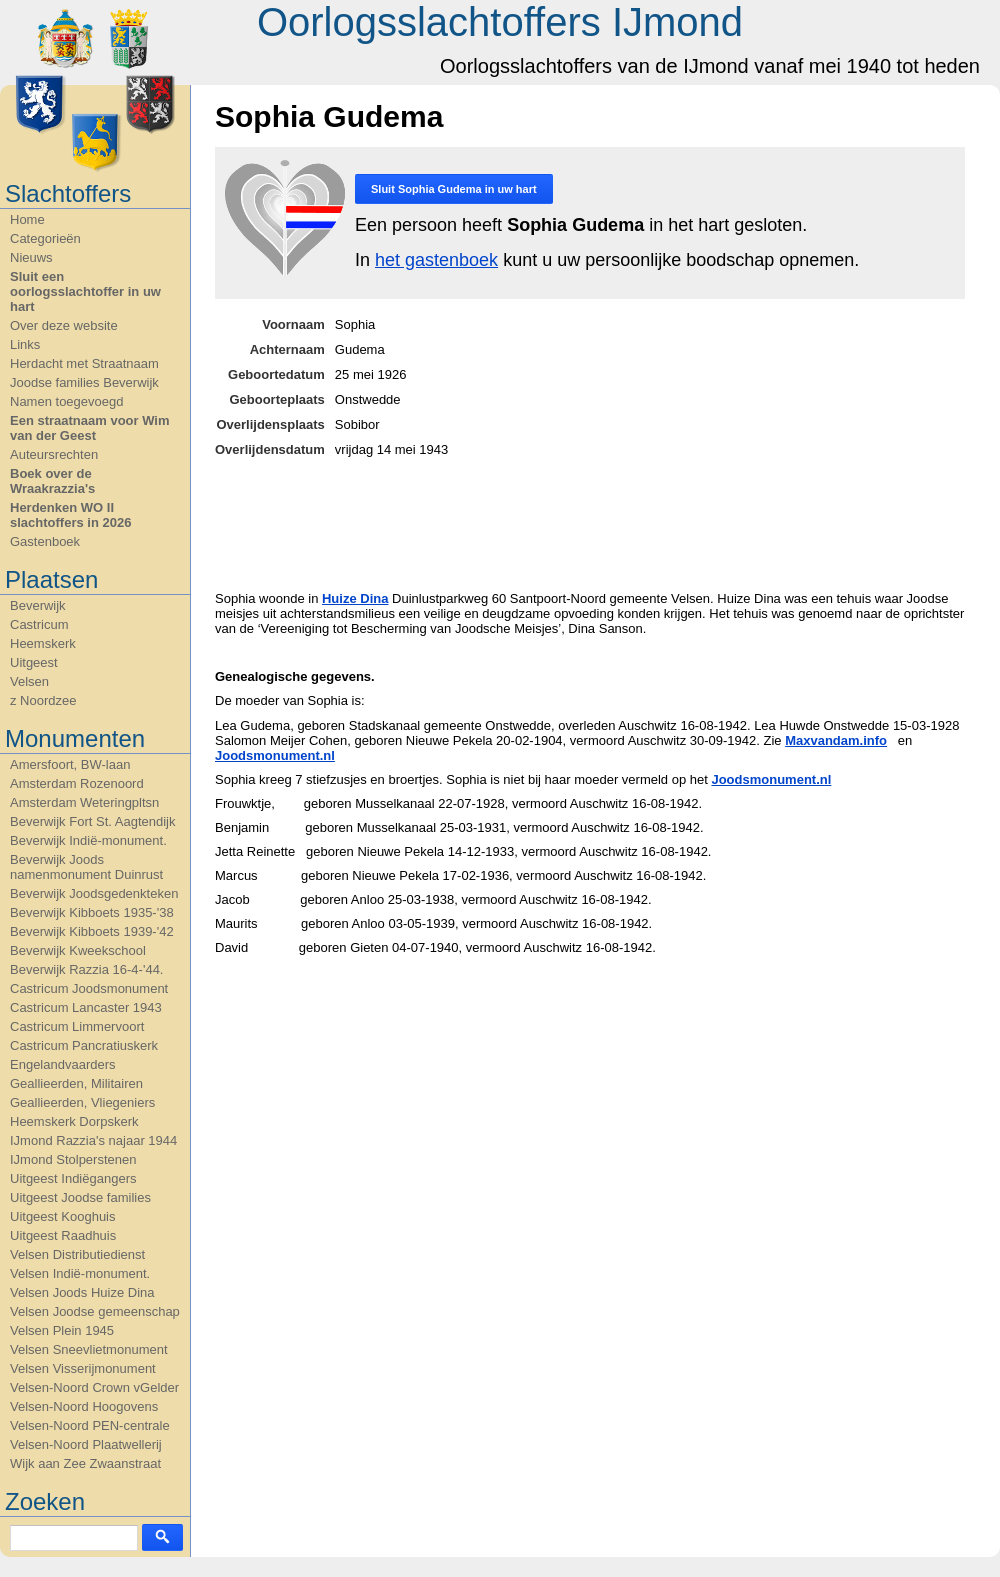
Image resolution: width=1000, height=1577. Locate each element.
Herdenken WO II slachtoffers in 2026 (70, 515)
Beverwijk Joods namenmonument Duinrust (86, 867)
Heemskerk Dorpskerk (74, 1121)
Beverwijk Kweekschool (78, 950)
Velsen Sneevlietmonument (89, 1349)
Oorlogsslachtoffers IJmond (500, 22)
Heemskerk (43, 643)
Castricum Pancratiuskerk (84, 1045)
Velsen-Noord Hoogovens (84, 1406)
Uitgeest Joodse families (80, 1197)
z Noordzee (43, 700)
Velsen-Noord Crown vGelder (94, 1387)
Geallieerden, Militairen (76, 1083)
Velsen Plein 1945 (62, 1330)
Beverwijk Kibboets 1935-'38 (92, 912)
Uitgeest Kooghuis (63, 1216)
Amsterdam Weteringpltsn (84, 802)
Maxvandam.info (836, 740)
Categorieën (45, 238)
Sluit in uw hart (454, 189)
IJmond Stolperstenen (73, 1159)
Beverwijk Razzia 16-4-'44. (87, 969)
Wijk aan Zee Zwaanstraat (85, 1463)
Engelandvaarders (63, 1064)
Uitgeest (34, 662)
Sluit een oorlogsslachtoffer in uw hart (85, 291)
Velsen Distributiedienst (77, 1254)
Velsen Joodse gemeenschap (95, 1311)
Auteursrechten (54, 454)
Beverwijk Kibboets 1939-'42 (92, 931)
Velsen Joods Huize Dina (82, 1292)
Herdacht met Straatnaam (84, 363)
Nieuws (31, 257)
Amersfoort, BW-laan (70, 764)
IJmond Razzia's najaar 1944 (93, 1140)
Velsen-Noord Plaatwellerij (86, 1444)
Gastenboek (45, 541)
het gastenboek (436, 260)
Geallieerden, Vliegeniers (82, 1102)
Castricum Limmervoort (77, 1026)
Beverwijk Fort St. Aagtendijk (92, 821)
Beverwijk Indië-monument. (88, 840)
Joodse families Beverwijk (84, 382)
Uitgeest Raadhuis (63, 1235)
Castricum (39, 624)
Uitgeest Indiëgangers (73, 1178)
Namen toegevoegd (66, 401)
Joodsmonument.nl (275, 755)
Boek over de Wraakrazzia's (52, 481)
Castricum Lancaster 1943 (86, 1007)
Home (27, 219)
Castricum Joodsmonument (89, 988)
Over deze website (64, 325)
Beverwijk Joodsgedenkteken (94, 893)
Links (25, 344)
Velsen (29, 681)
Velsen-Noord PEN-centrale (90, 1425)
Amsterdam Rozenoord (77, 783)
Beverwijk (38, 605)
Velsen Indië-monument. (80, 1273)
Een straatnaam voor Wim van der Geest (90, 428)
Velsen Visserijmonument (83, 1368)
